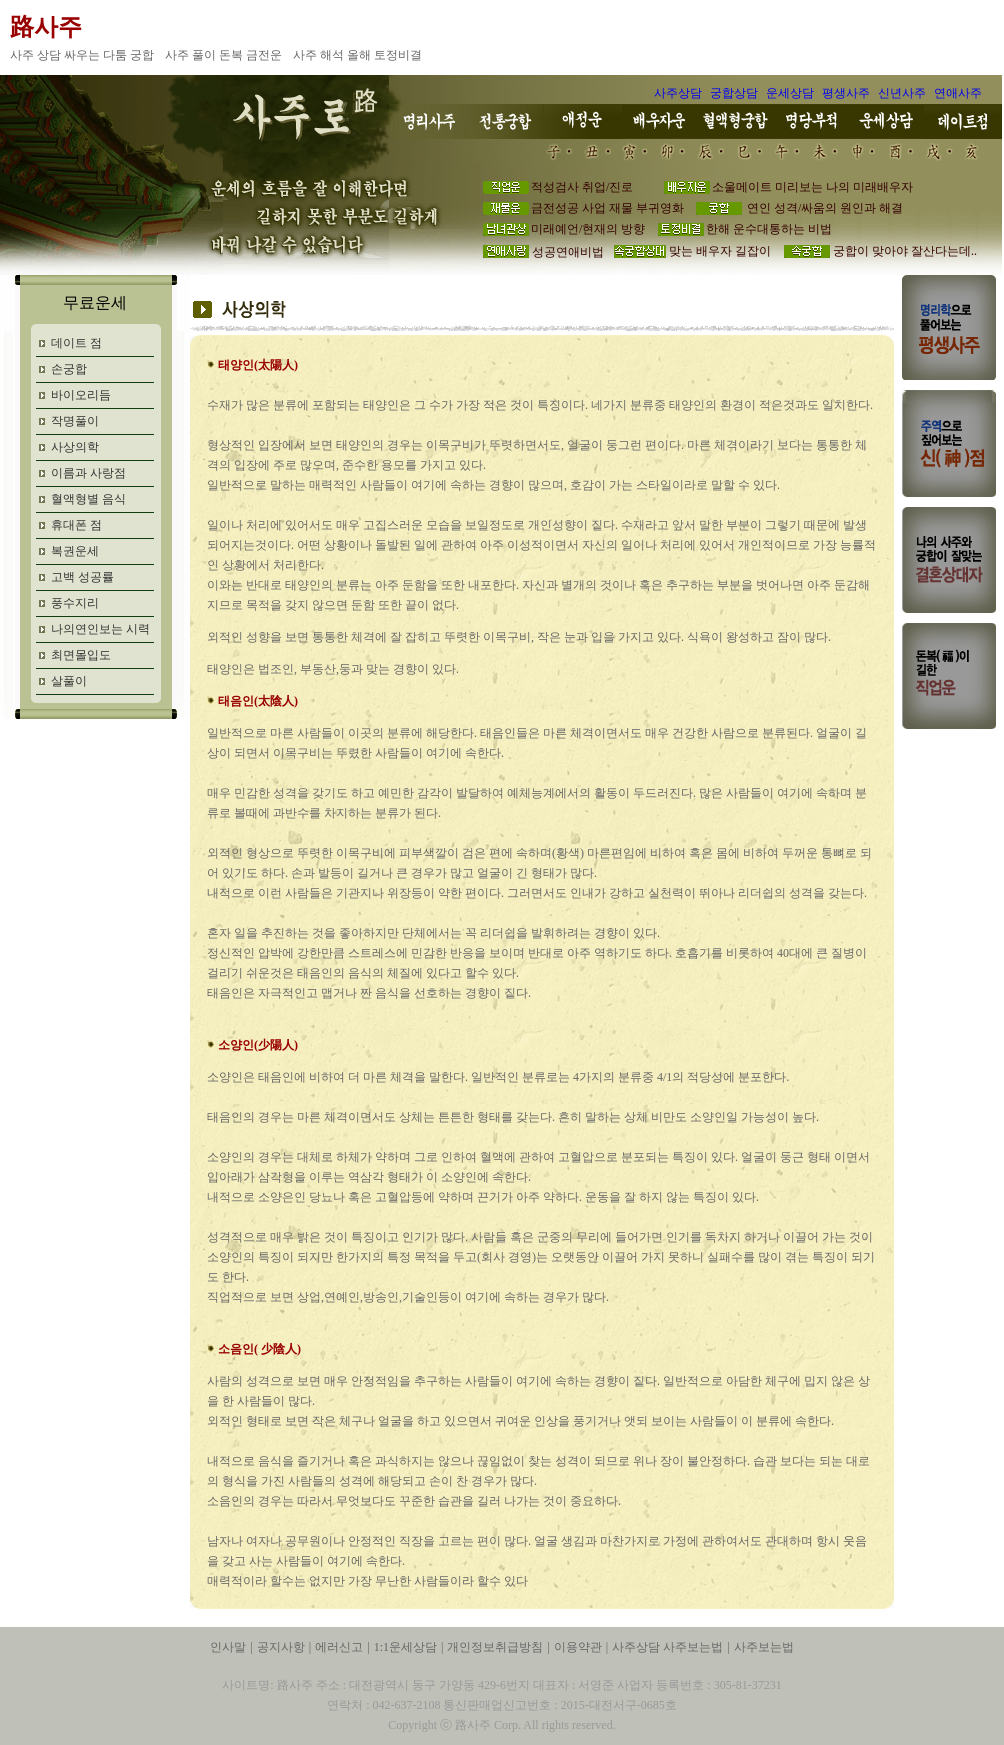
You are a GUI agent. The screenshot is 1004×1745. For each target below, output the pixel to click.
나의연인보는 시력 (100, 629)
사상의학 (75, 447)
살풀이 (69, 681)
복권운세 (75, 551)
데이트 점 (76, 343)
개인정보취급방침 (495, 1647)
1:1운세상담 (405, 1647)
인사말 (228, 1647)
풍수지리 (75, 603)
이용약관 (578, 1647)
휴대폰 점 (76, 525)
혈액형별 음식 (88, 499)
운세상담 (790, 93)
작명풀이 (75, 421)
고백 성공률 (82, 577)
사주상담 (678, 93)
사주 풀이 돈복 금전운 (225, 55)
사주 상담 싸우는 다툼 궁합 (83, 55)
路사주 (46, 27)
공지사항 (281, 1647)
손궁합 (69, 369)
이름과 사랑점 (88, 473)
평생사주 (846, 93)
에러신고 (339, 1647)
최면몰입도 (81, 655)
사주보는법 (764, 1647)
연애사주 (958, 93)
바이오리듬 (81, 395)
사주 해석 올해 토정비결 (359, 55)
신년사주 (902, 93)
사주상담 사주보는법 (667, 1647)
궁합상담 (734, 93)
